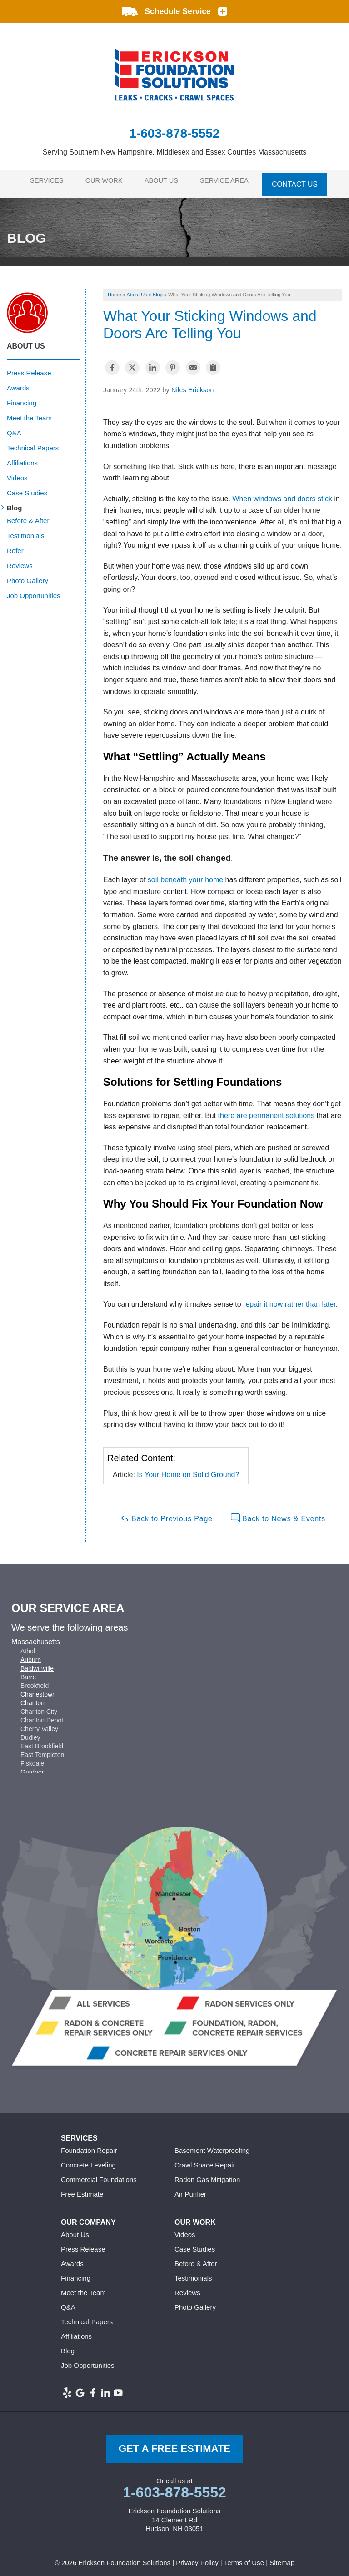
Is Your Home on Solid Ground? (188, 1469)
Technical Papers (33, 443)
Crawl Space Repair (204, 2160)
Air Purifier (190, 2189)
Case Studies (27, 488)
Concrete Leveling (88, 2160)
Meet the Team (29, 413)
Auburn (30, 1654)
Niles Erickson (192, 385)
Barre (28, 1671)
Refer (15, 545)
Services (42, 181)
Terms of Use (244, 2557)
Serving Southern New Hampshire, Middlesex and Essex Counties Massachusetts (175, 152)
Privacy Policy (197, 2557)
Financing (21, 398)
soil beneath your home (185, 875)
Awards (18, 383)
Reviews (20, 560)
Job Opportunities (33, 590)
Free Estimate (82, 2189)
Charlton (32, 1697)
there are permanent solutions (266, 1110)
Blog (14, 503)
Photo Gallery (27, 575)
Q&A (14, 428)
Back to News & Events (278, 1513)
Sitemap (281, 2557)
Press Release (29, 368)
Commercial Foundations (99, 2174)
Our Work (103, 181)
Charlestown (38, 1688)
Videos (17, 473)
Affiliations (22, 458)
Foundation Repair (89, 2145)
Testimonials (26, 530)
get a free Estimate (174, 2443)
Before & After (28, 515)
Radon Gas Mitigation (207, 2174)
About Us (165, 181)
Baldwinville (37, 1663)
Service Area (231, 181)
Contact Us (302, 181)
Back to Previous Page (166, 1513)
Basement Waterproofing (211, 2145)
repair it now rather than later (289, 1299)
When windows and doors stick (282, 493)
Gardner (32, 1766)
